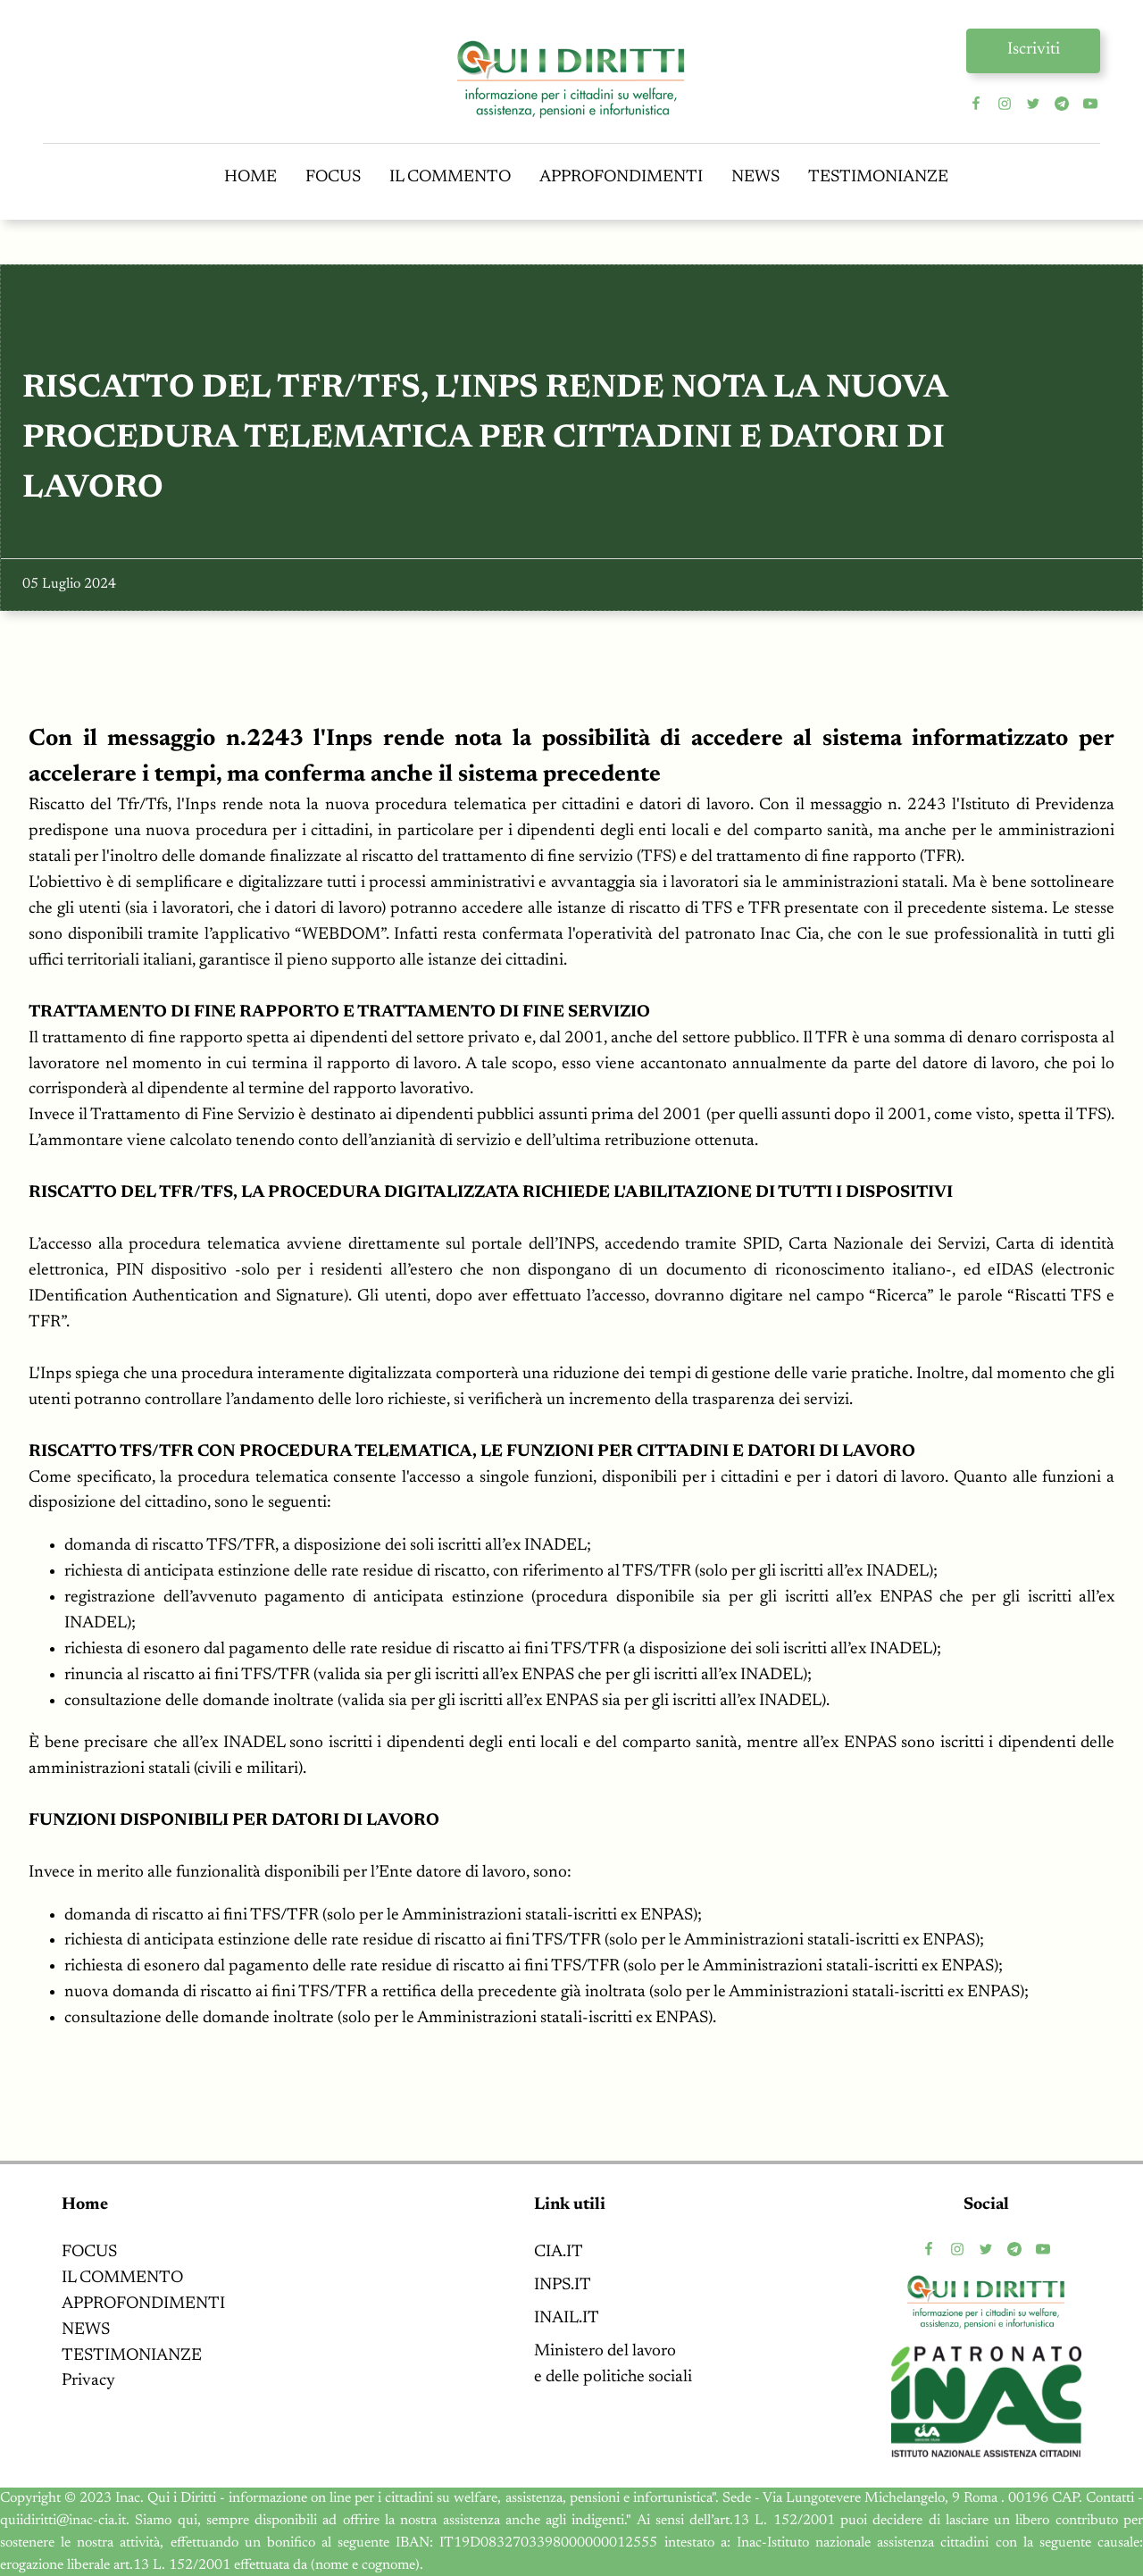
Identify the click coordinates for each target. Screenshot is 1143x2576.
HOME (250, 177)
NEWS (755, 177)
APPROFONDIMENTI (621, 177)
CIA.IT (558, 2252)
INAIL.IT (566, 2318)
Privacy (88, 2380)
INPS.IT (562, 2285)
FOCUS (333, 177)
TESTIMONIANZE (878, 177)
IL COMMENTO (450, 177)
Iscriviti (1033, 49)
